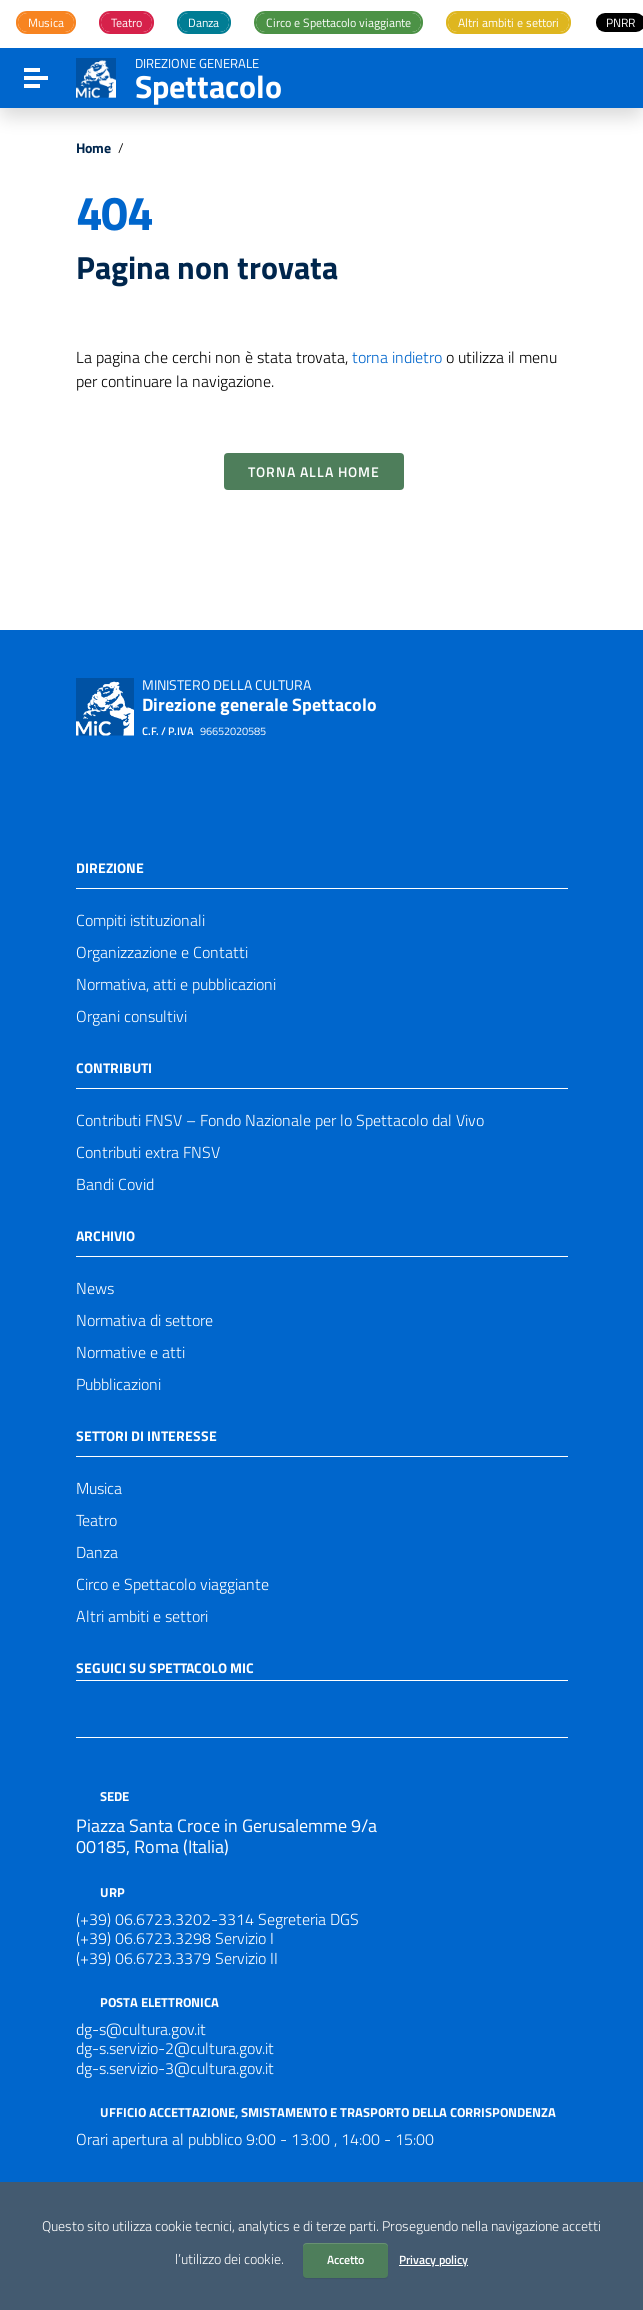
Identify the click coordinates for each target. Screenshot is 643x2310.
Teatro (96, 1520)
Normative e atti (130, 1352)
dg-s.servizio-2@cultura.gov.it (175, 2048)
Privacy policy (433, 2259)
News (95, 1288)
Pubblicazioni (118, 1384)
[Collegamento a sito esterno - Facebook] (88, 1707)
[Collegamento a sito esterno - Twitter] (124, 1707)
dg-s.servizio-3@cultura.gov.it (175, 2068)
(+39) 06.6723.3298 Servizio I (175, 1938)
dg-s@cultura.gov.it (141, 2029)
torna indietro (397, 357)
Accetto (345, 2259)
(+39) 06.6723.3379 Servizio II (177, 1958)
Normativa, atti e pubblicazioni (176, 984)
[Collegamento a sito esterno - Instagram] (160, 1707)
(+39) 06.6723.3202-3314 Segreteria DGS (217, 1919)
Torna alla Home (314, 471)
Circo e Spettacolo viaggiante (172, 1584)
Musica (99, 1488)
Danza (97, 1552)
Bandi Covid (115, 1184)
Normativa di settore (144, 1320)
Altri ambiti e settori (142, 1616)
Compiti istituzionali (140, 920)
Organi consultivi (131, 1016)
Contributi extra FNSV (148, 1152)
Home (93, 148)
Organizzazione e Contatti (162, 952)
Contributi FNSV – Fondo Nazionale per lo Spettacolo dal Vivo (280, 1120)
